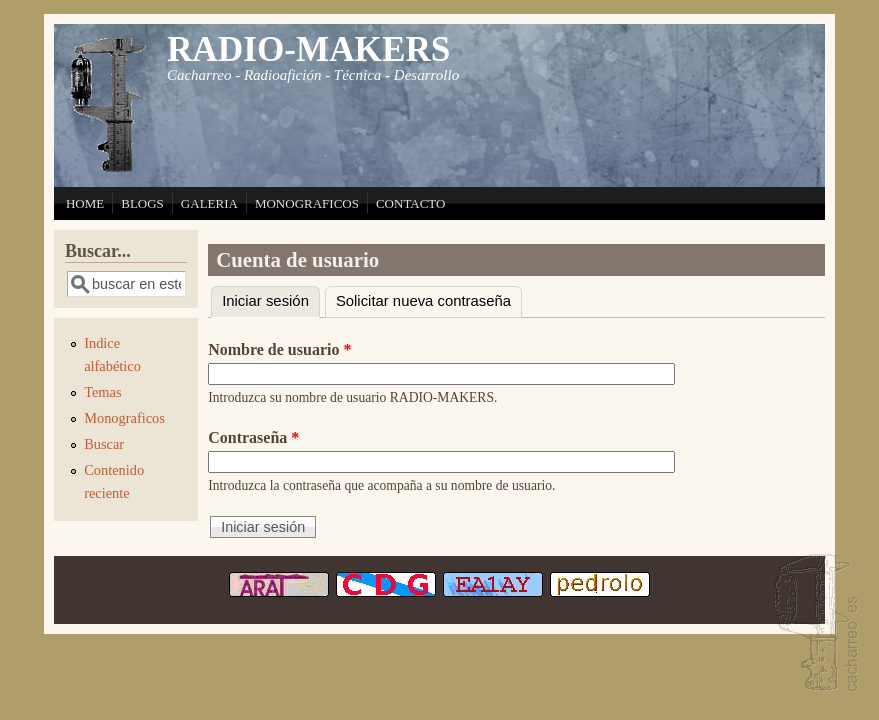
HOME (85, 203)
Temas (102, 392)
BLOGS (142, 203)
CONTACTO (411, 203)
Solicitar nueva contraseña (423, 301)
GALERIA (209, 203)
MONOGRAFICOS (307, 203)
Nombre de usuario (279, 349)
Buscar (104, 444)
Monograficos (124, 418)
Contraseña (253, 437)
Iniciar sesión (271, 298)
